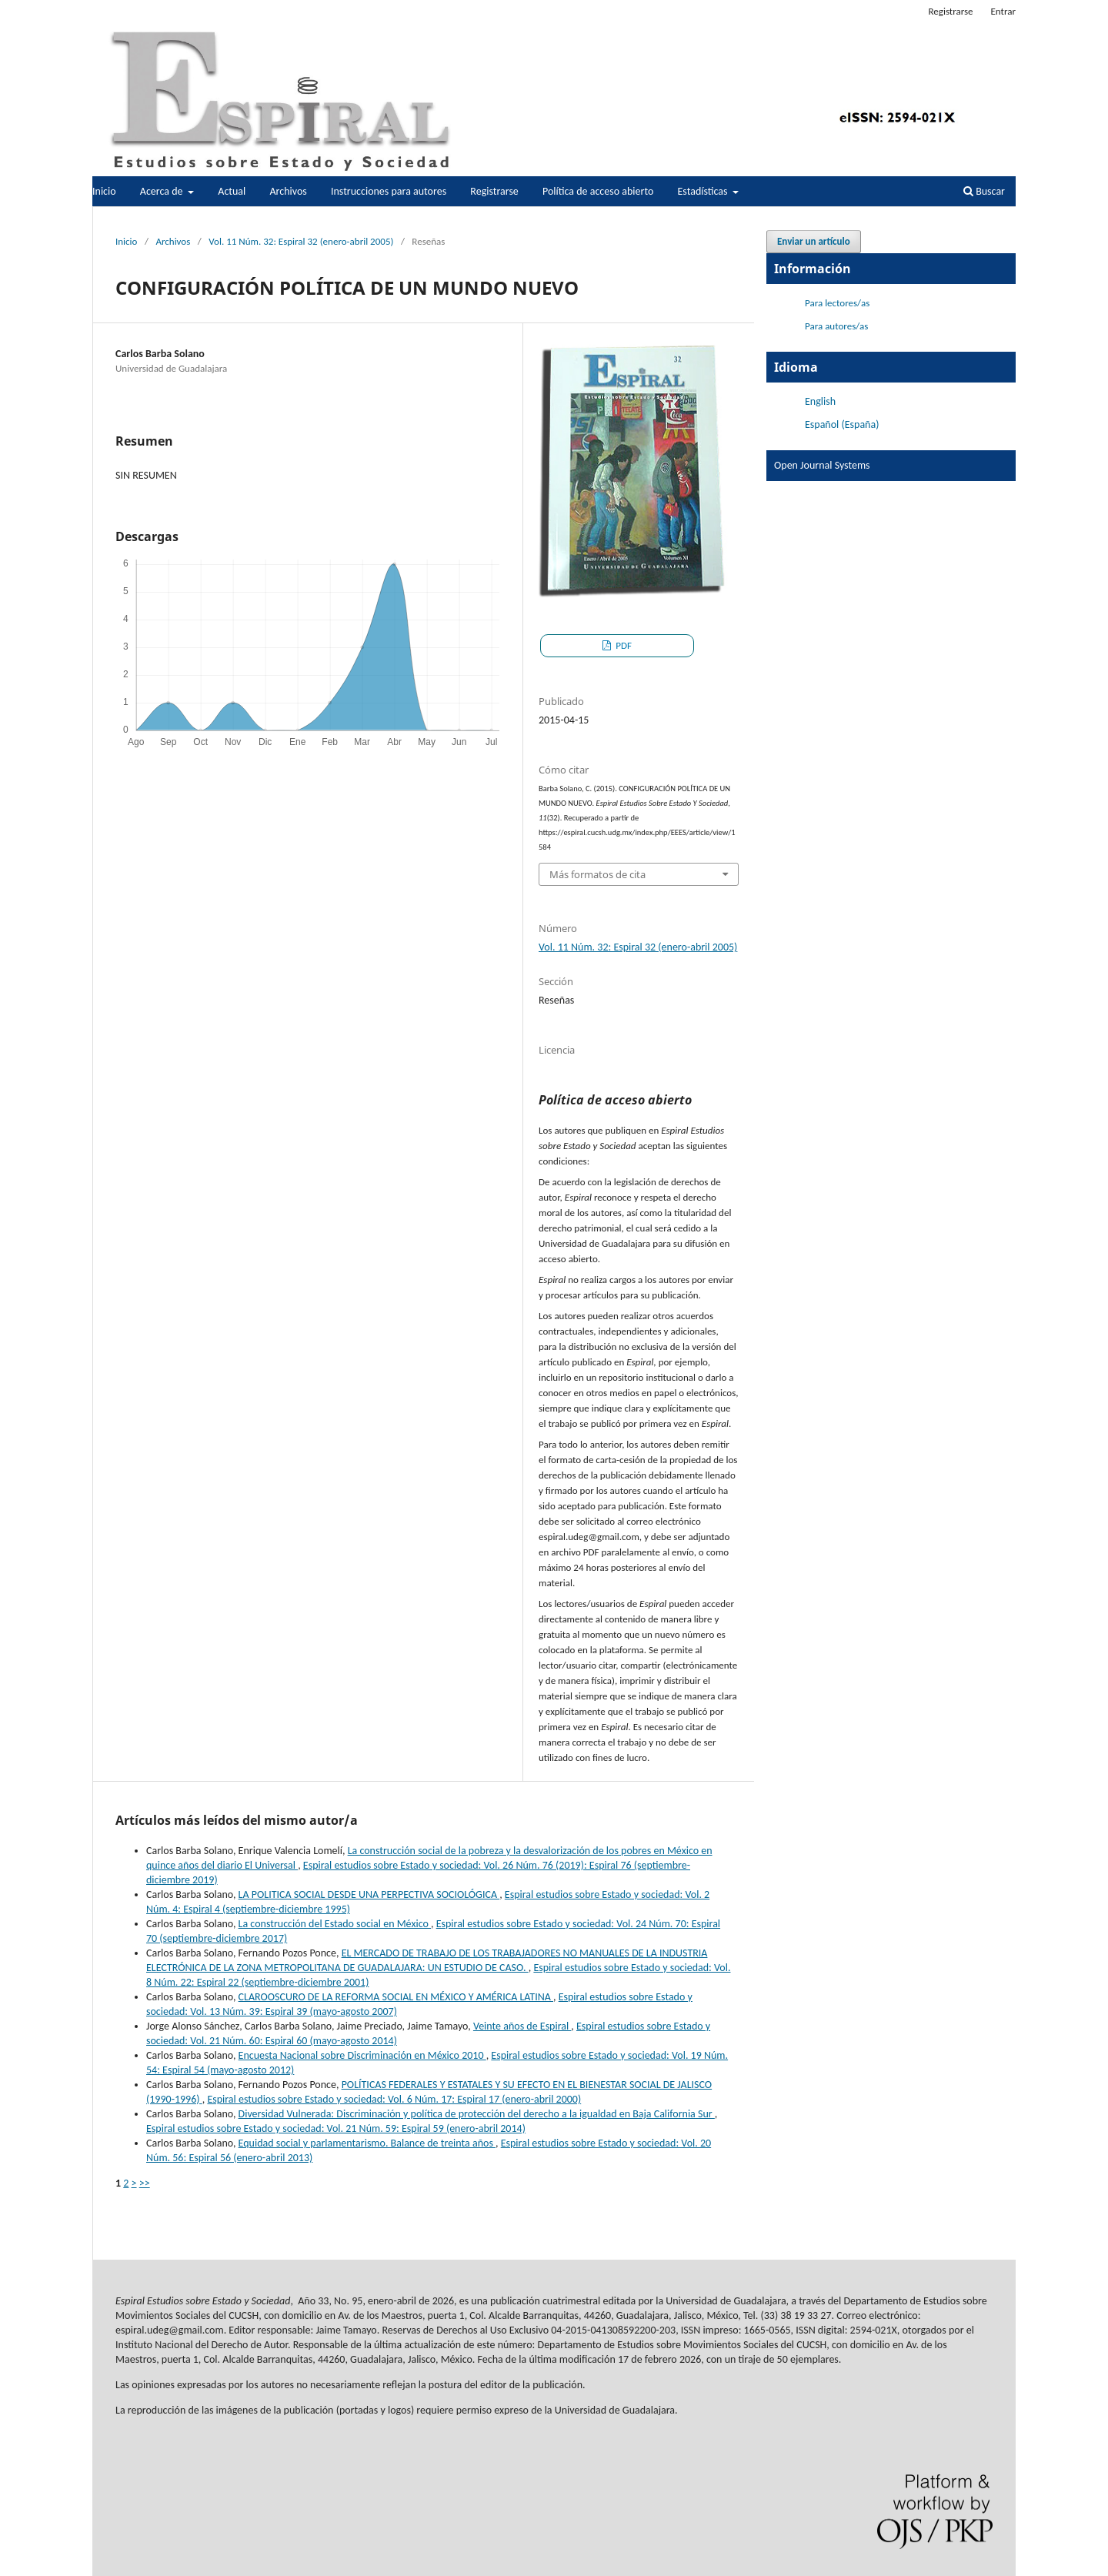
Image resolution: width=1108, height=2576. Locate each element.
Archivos (287, 191)
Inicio (104, 191)
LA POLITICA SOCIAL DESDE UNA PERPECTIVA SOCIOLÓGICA (369, 1894)
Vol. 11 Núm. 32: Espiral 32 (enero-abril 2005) (301, 241)
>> (144, 2183)
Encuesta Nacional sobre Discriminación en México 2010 (362, 2055)
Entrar (1003, 11)
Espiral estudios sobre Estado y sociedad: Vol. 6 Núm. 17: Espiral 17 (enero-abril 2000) (394, 2099)
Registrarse (494, 191)
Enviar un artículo (813, 241)
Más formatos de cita (597, 874)
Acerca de (162, 191)
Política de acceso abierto (597, 191)
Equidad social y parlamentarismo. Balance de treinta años (367, 2143)
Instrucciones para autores (388, 191)
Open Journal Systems (822, 465)
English (820, 401)
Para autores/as (836, 326)
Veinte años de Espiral (522, 2026)
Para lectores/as (837, 303)
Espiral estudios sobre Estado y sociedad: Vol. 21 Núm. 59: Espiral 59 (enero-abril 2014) (336, 2128)
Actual (231, 191)
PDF (622, 645)
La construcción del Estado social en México (335, 1923)
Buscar (984, 191)
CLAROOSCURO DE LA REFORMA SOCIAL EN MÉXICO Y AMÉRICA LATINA (396, 1996)
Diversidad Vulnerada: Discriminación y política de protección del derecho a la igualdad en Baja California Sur (477, 2113)
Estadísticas (704, 191)
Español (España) (842, 424)
